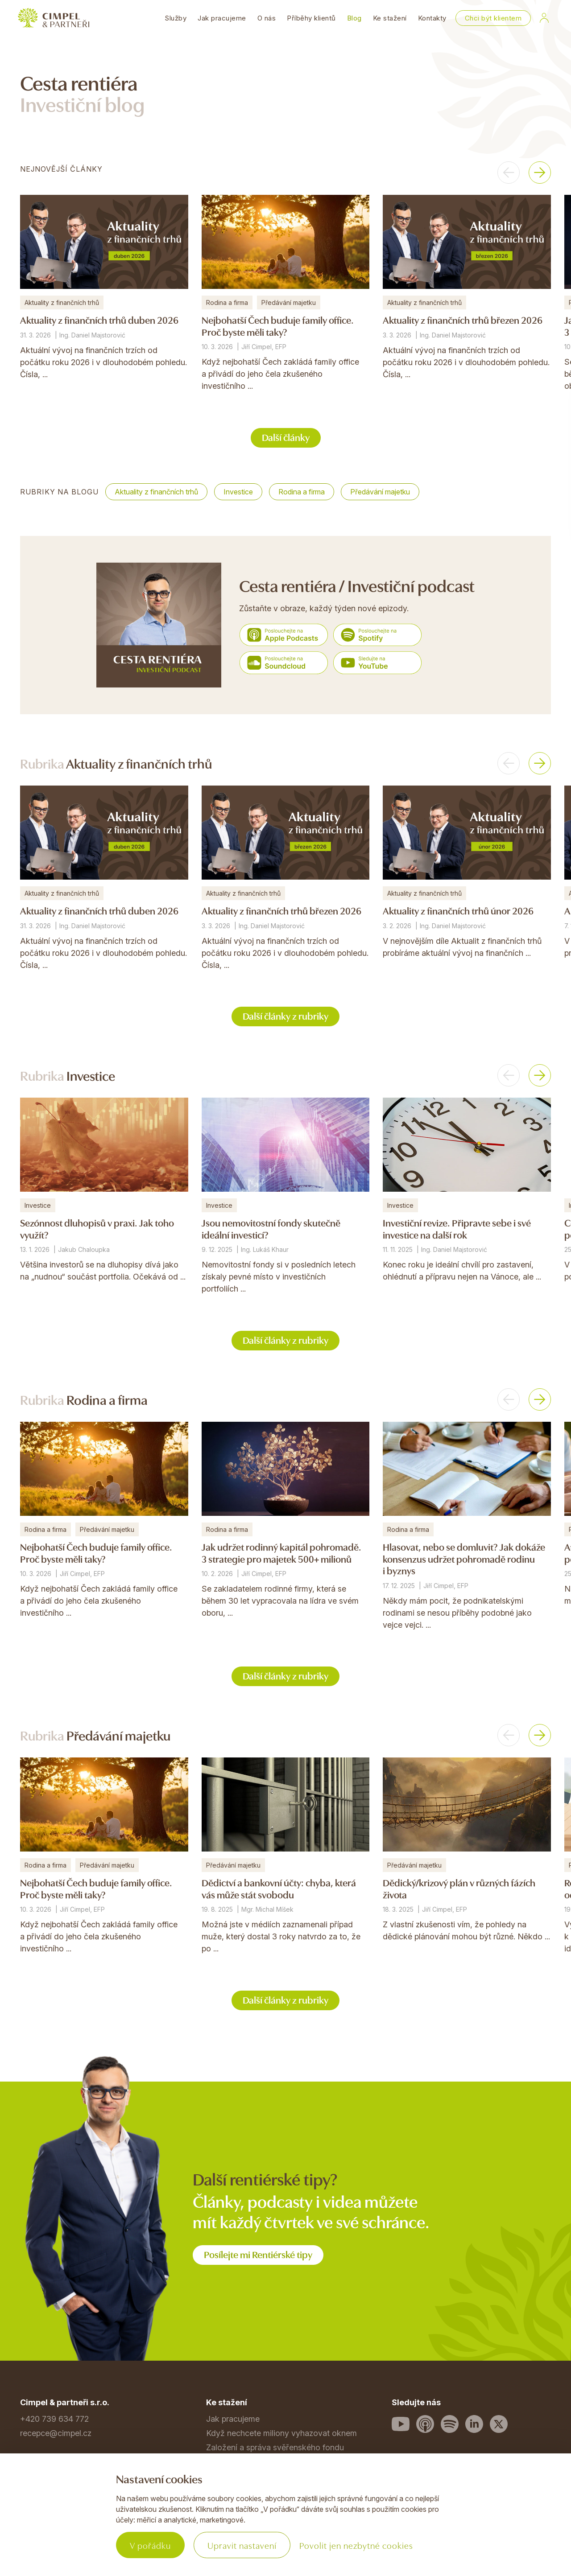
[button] (508, 172)
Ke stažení (390, 18)
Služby (175, 18)
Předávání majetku (380, 491)
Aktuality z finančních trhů (156, 491)
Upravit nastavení (242, 2545)
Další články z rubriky (285, 1015)
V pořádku (150, 2545)
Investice (238, 491)
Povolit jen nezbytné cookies (356, 2545)
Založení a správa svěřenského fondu (275, 2447)
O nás (266, 18)
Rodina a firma (301, 491)
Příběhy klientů (311, 18)
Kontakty (432, 18)
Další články (286, 437)
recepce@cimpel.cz (55, 2433)
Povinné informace (54, 2534)
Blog (354, 18)
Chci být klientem (493, 18)
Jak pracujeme (222, 18)
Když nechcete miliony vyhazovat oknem (281, 2433)
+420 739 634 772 (54, 2419)
